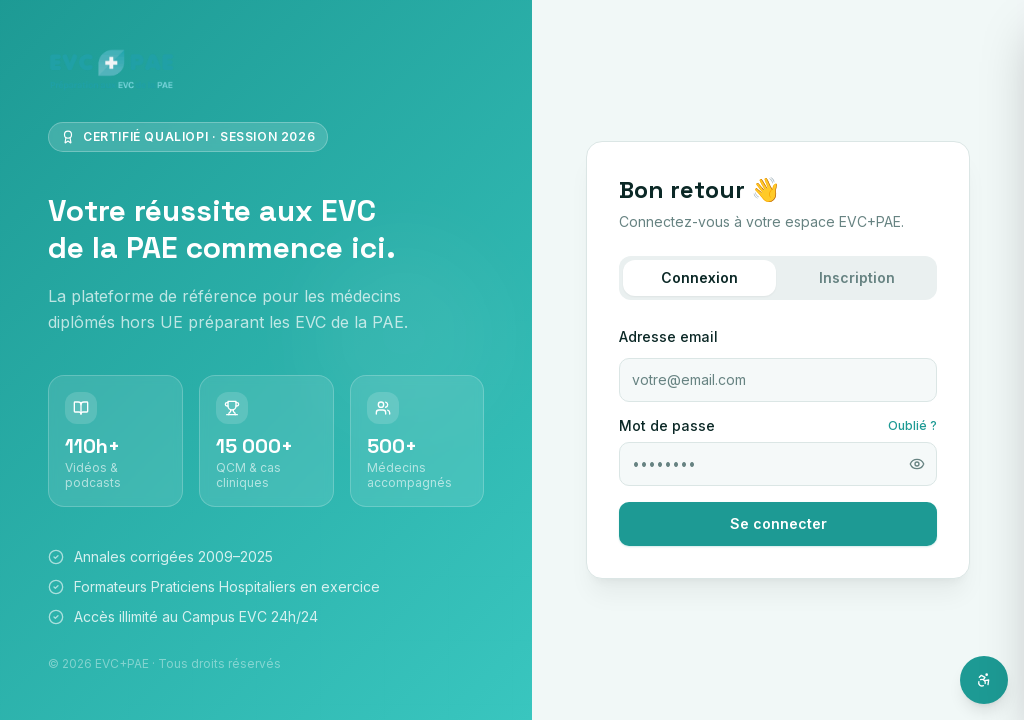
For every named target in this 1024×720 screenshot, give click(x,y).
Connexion (699, 277)
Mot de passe (667, 426)
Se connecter (778, 523)
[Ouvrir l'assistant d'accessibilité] (984, 680)
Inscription (857, 277)
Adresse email (668, 336)
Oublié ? (912, 425)
